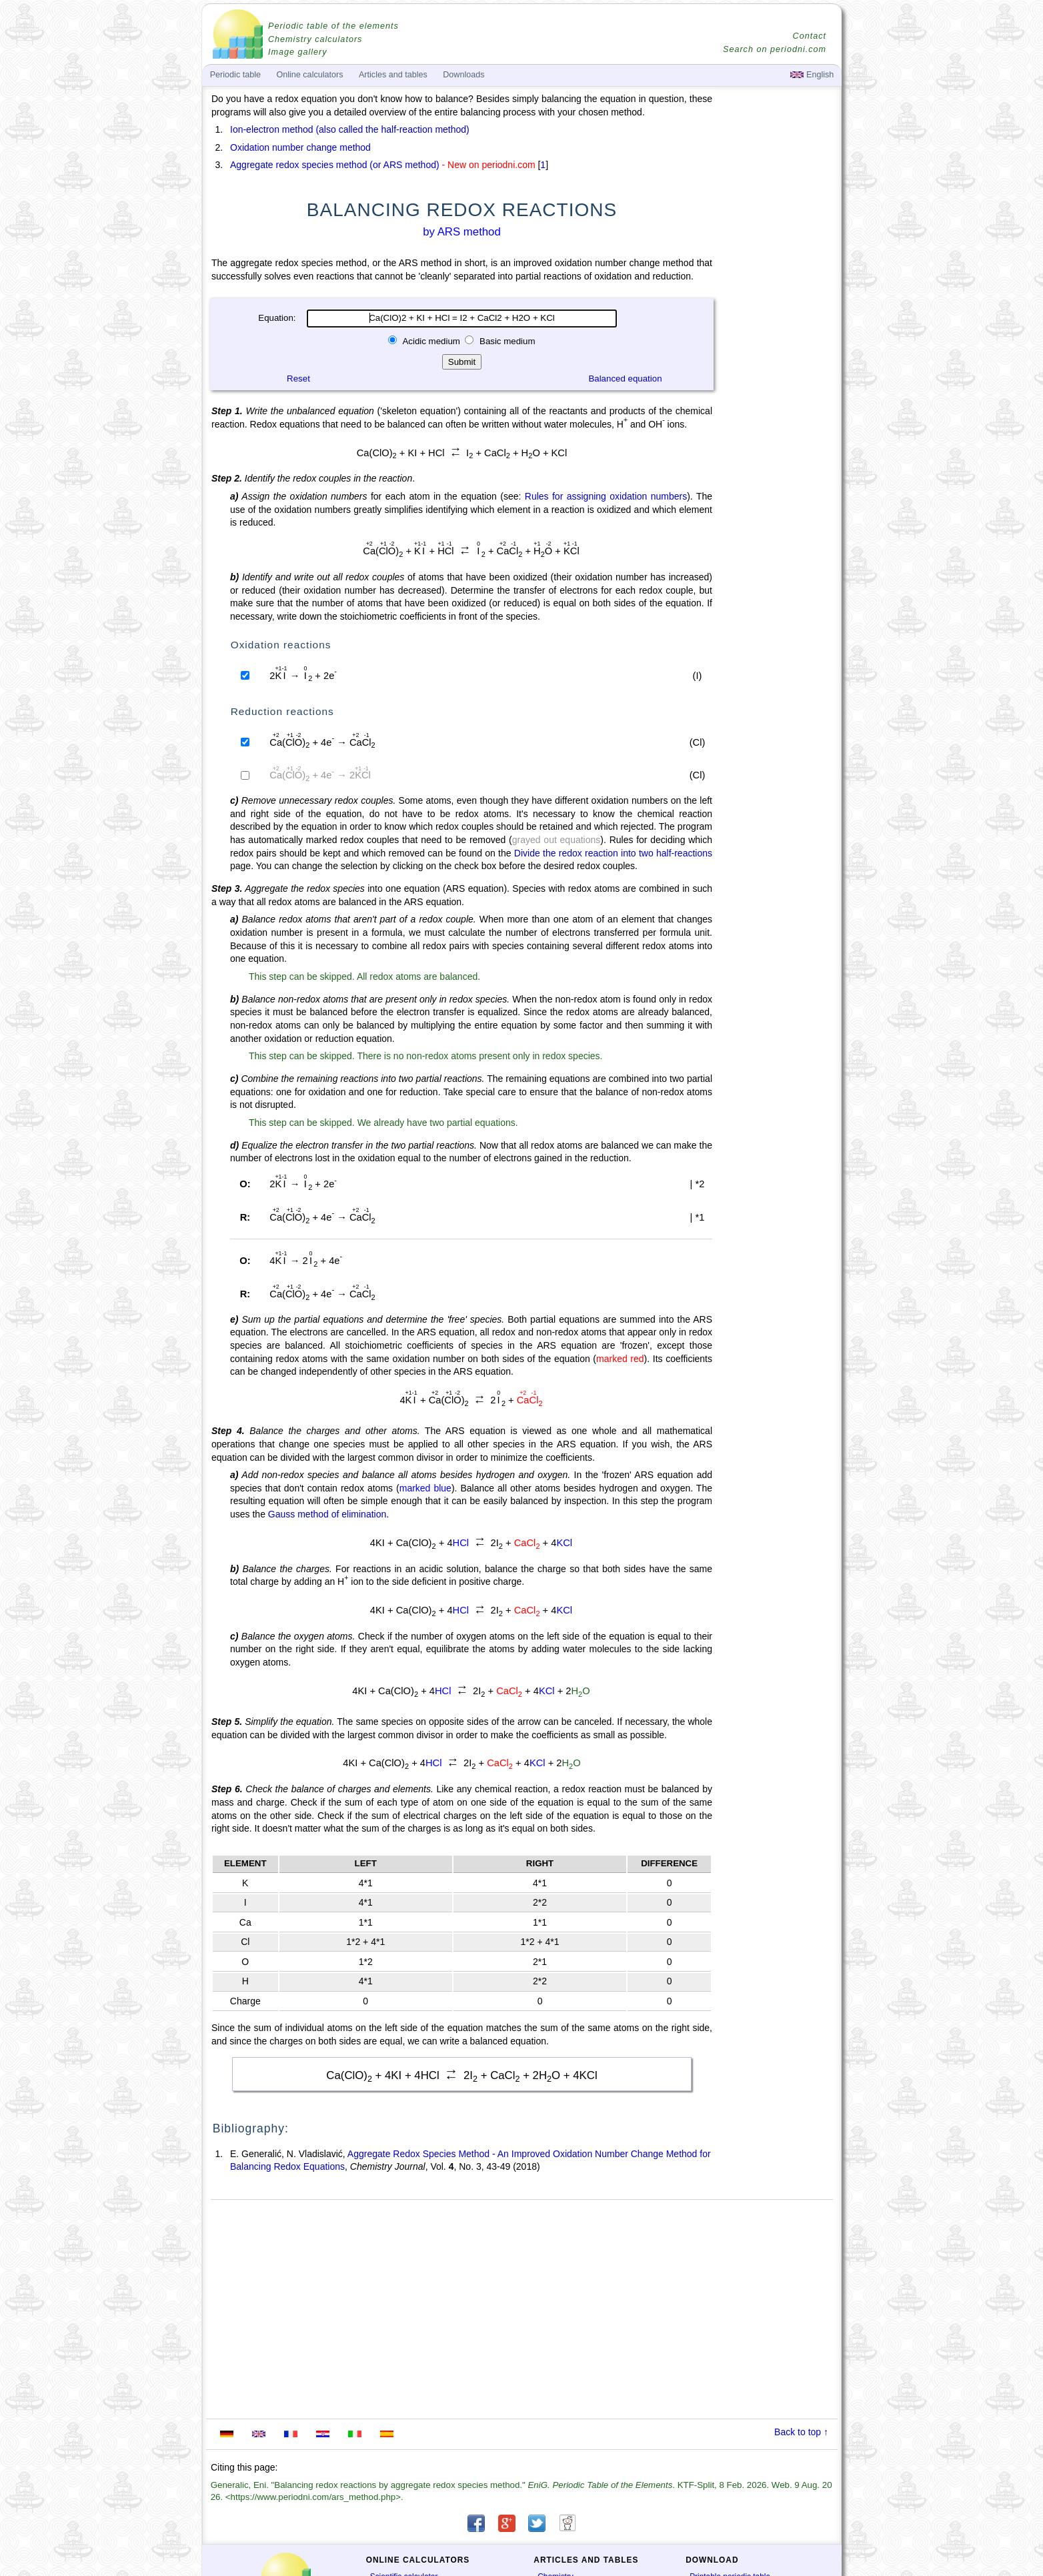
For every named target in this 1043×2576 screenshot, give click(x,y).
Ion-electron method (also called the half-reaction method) (349, 129)
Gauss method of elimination (327, 1514)
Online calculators (309, 74)
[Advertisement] (778, 461)
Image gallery (297, 52)
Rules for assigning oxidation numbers (606, 496)
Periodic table (235, 74)
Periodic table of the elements (333, 26)
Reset (298, 379)
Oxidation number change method (300, 147)
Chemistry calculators (315, 39)
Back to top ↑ (801, 2432)
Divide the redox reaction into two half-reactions (613, 853)
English (812, 74)
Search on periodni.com (774, 49)
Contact (809, 36)
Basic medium (506, 341)
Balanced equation (625, 379)
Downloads (463, 74)
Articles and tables (393, 74)
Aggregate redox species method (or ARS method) (334, 164)
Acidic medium (431, 341)
